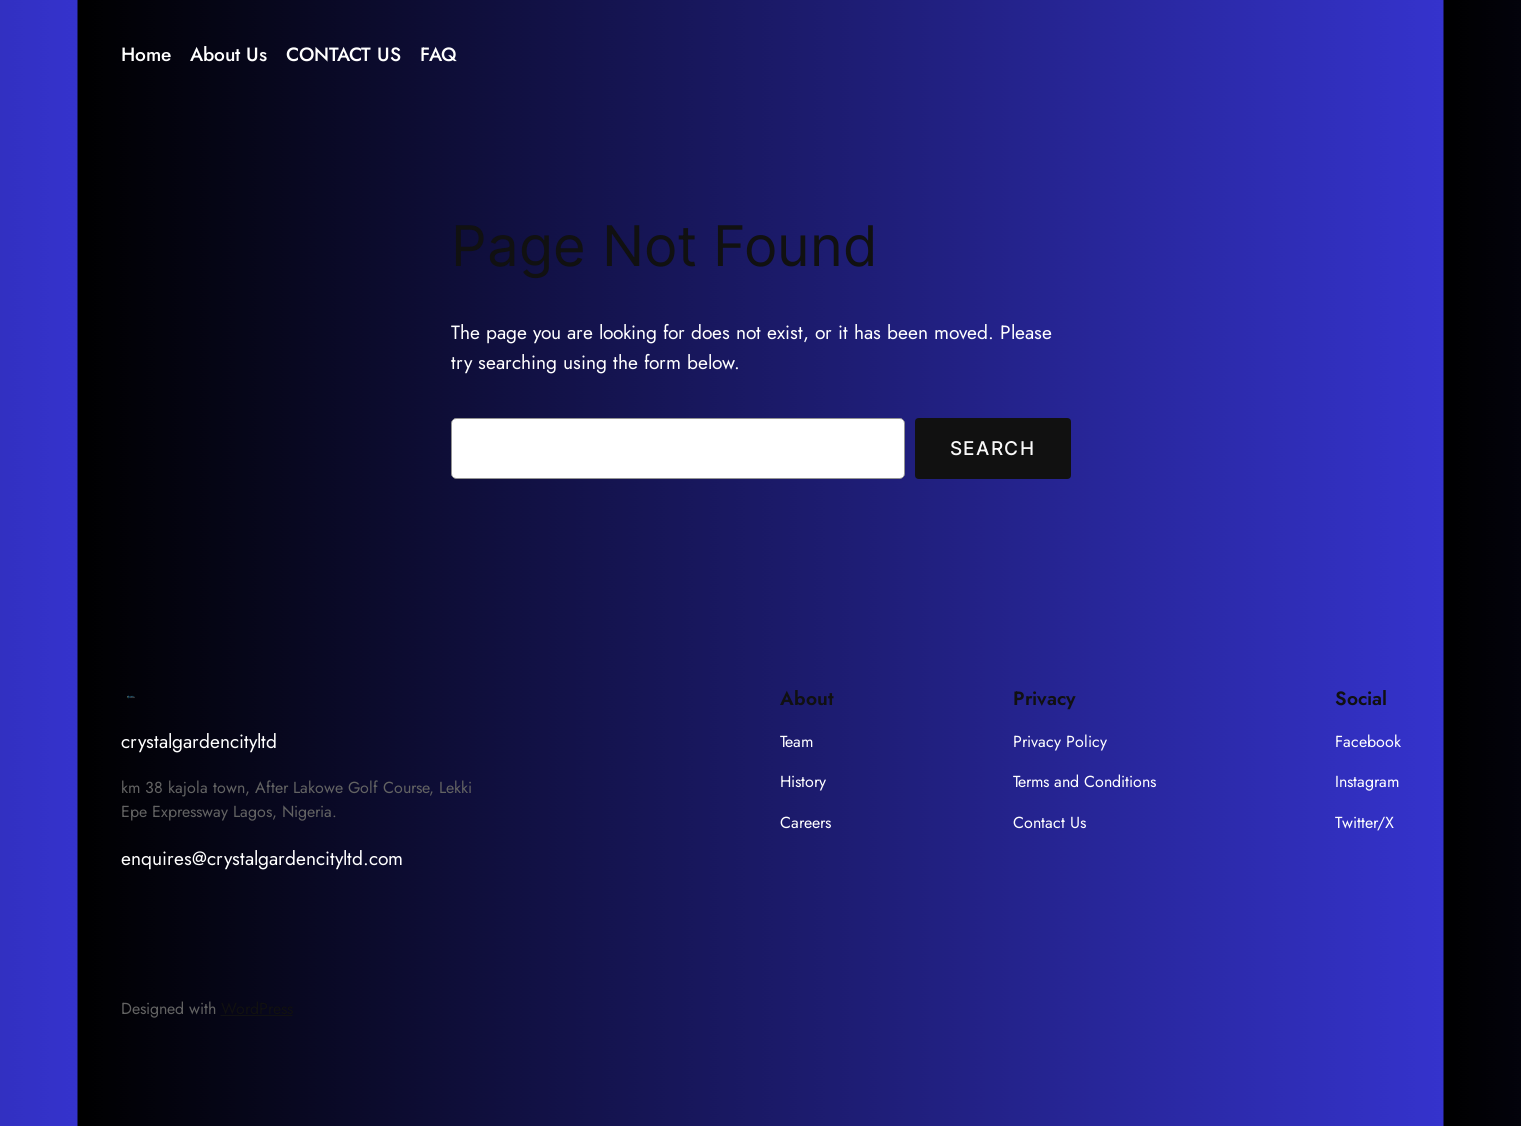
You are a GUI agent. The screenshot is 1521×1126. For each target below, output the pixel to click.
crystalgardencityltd (199, 741)
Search (993, 448)
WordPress (257, 1008)
